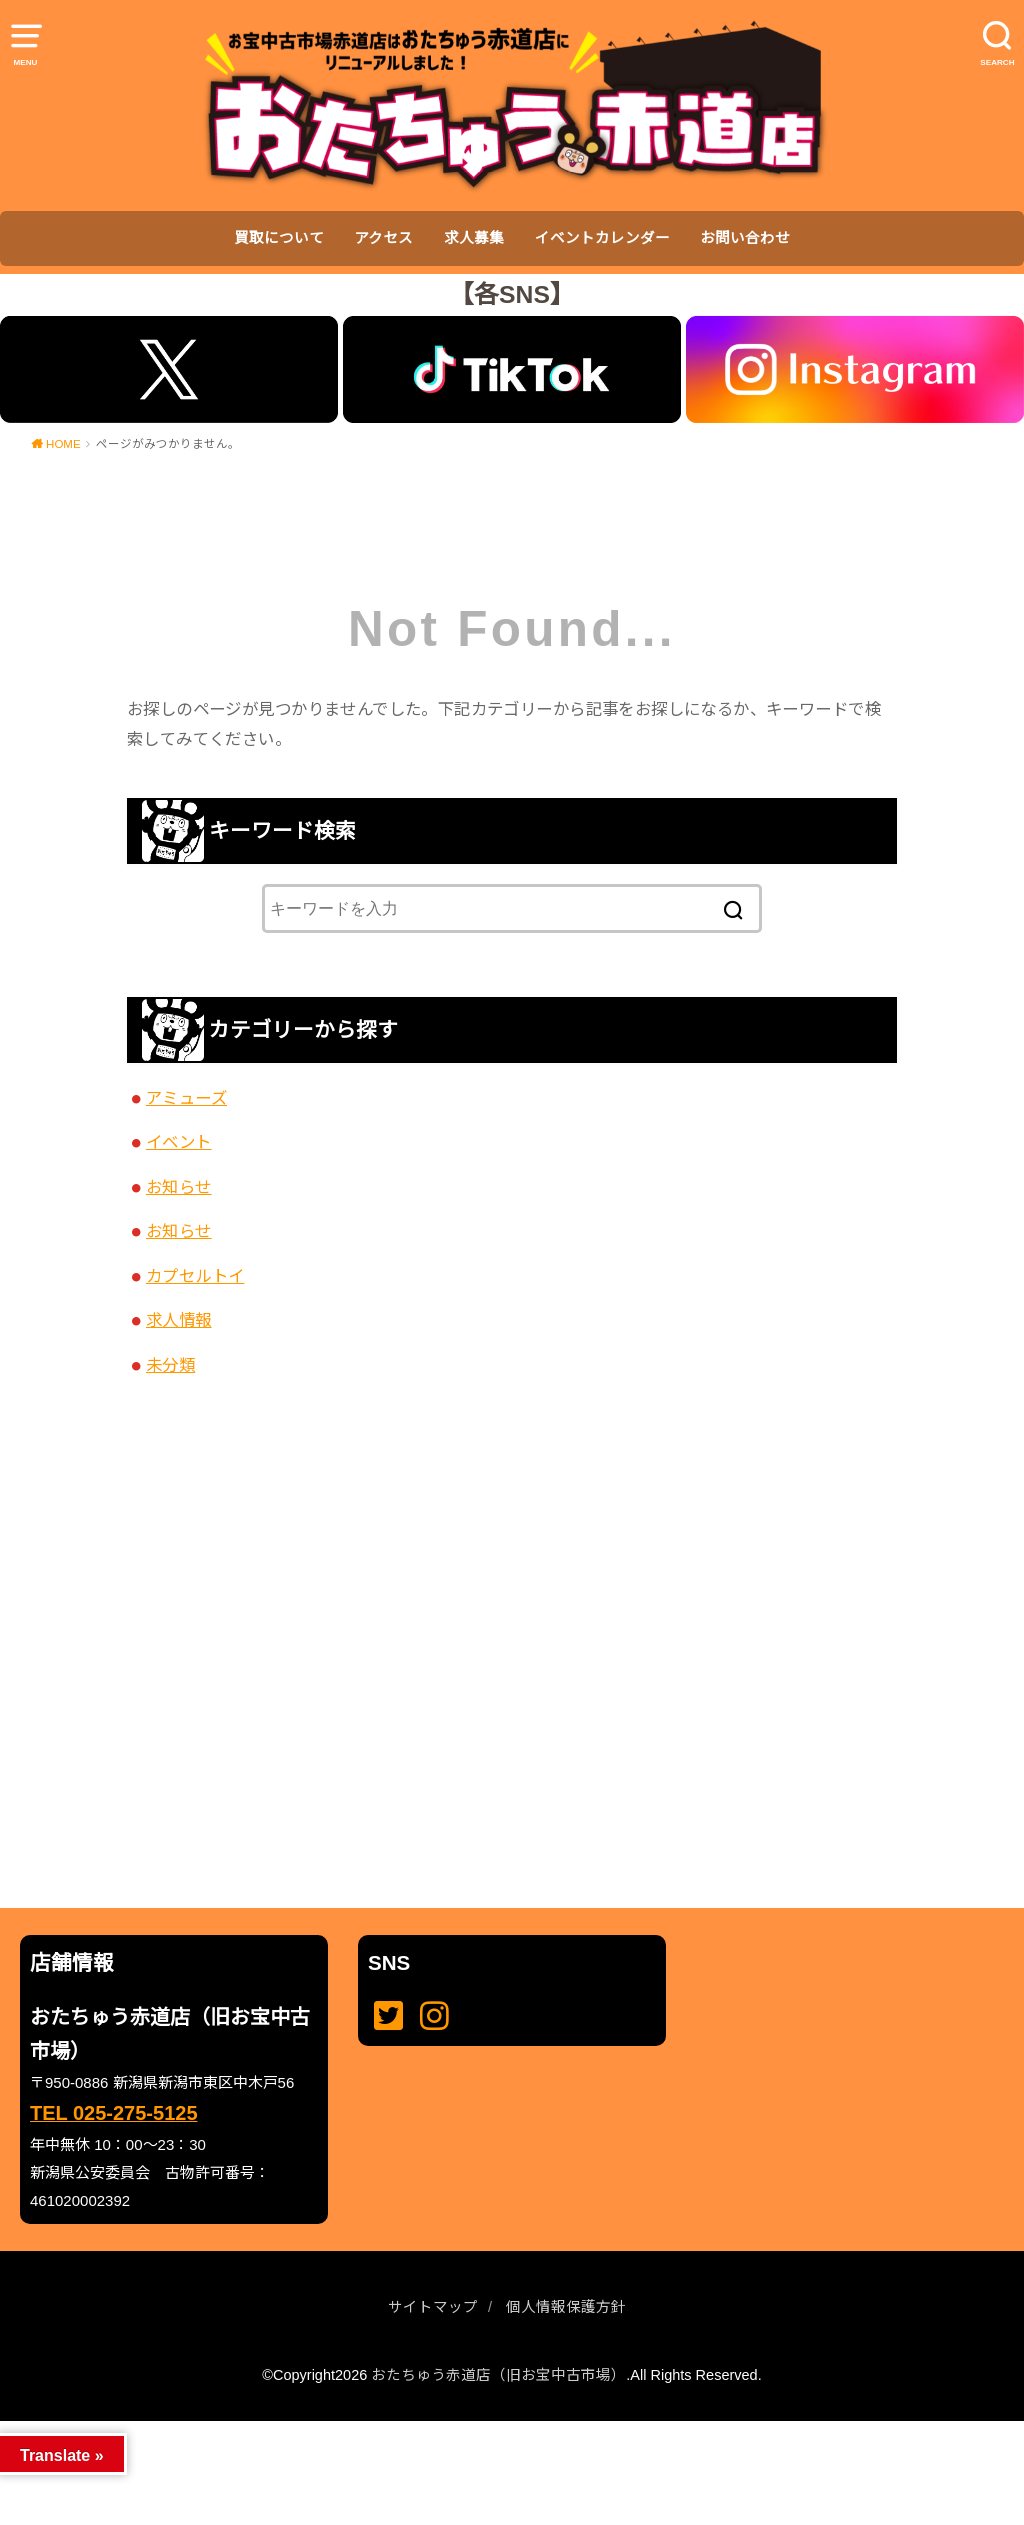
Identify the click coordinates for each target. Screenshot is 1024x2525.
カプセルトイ (195, 1276)
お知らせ (179, 1187)
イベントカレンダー (602, 238)
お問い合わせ (745, 238)
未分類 (170, 1365)
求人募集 (474, 238)
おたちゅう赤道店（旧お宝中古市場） (498, 2375)
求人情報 (179, 1320)
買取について (279, 238)
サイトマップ (433, 2307)
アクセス (383, 238)
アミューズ (186, 1098)
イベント (179, 1142)
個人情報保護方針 (566, 2307)
